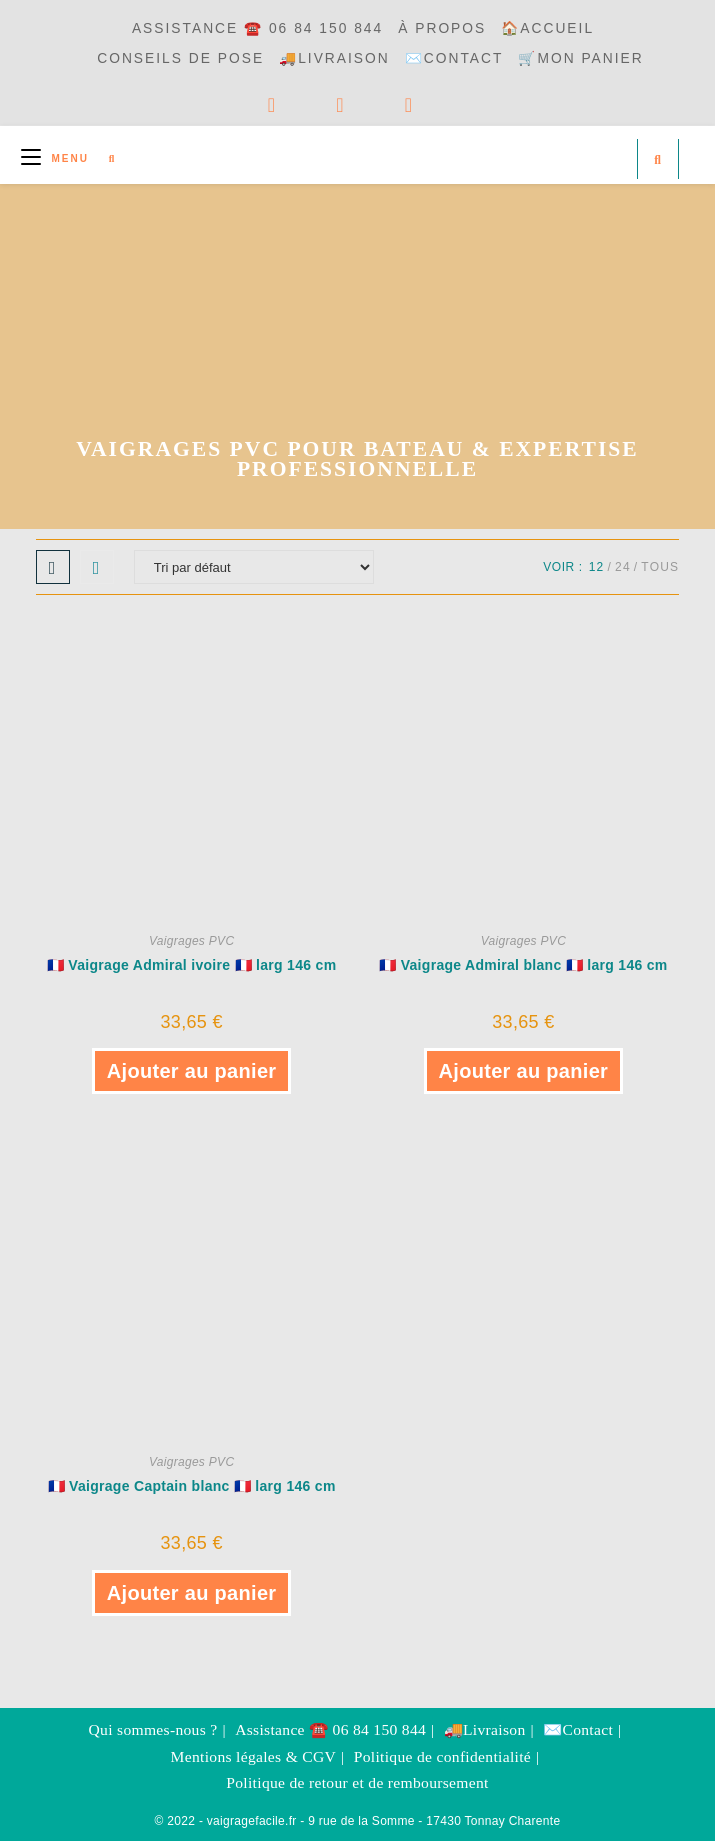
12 (597, 567)
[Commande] (254, 567)
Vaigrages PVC (192, 941)
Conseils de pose (180, 58)
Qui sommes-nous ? (153, 1729)
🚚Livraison (334, 58)
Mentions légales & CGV (254, 1756)
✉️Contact (454, 58)
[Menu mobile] (57, 158)
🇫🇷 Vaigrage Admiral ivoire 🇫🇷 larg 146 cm (192, 965)
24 (623, 567)
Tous (660, 567)
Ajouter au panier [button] (192, 1071)
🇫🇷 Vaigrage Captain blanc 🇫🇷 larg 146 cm (192, 1486)
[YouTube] (370, 105)
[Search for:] (105, 158)
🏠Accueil (547, 28)
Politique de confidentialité (442, 1756)
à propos (442, 28)
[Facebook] (302, 105)
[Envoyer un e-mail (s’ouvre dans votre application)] (439, 105)
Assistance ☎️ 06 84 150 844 (257, 28)
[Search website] (658, 160)
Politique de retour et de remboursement (357, 1782)
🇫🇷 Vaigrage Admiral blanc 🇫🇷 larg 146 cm (523, 965)
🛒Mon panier (580, 58)
